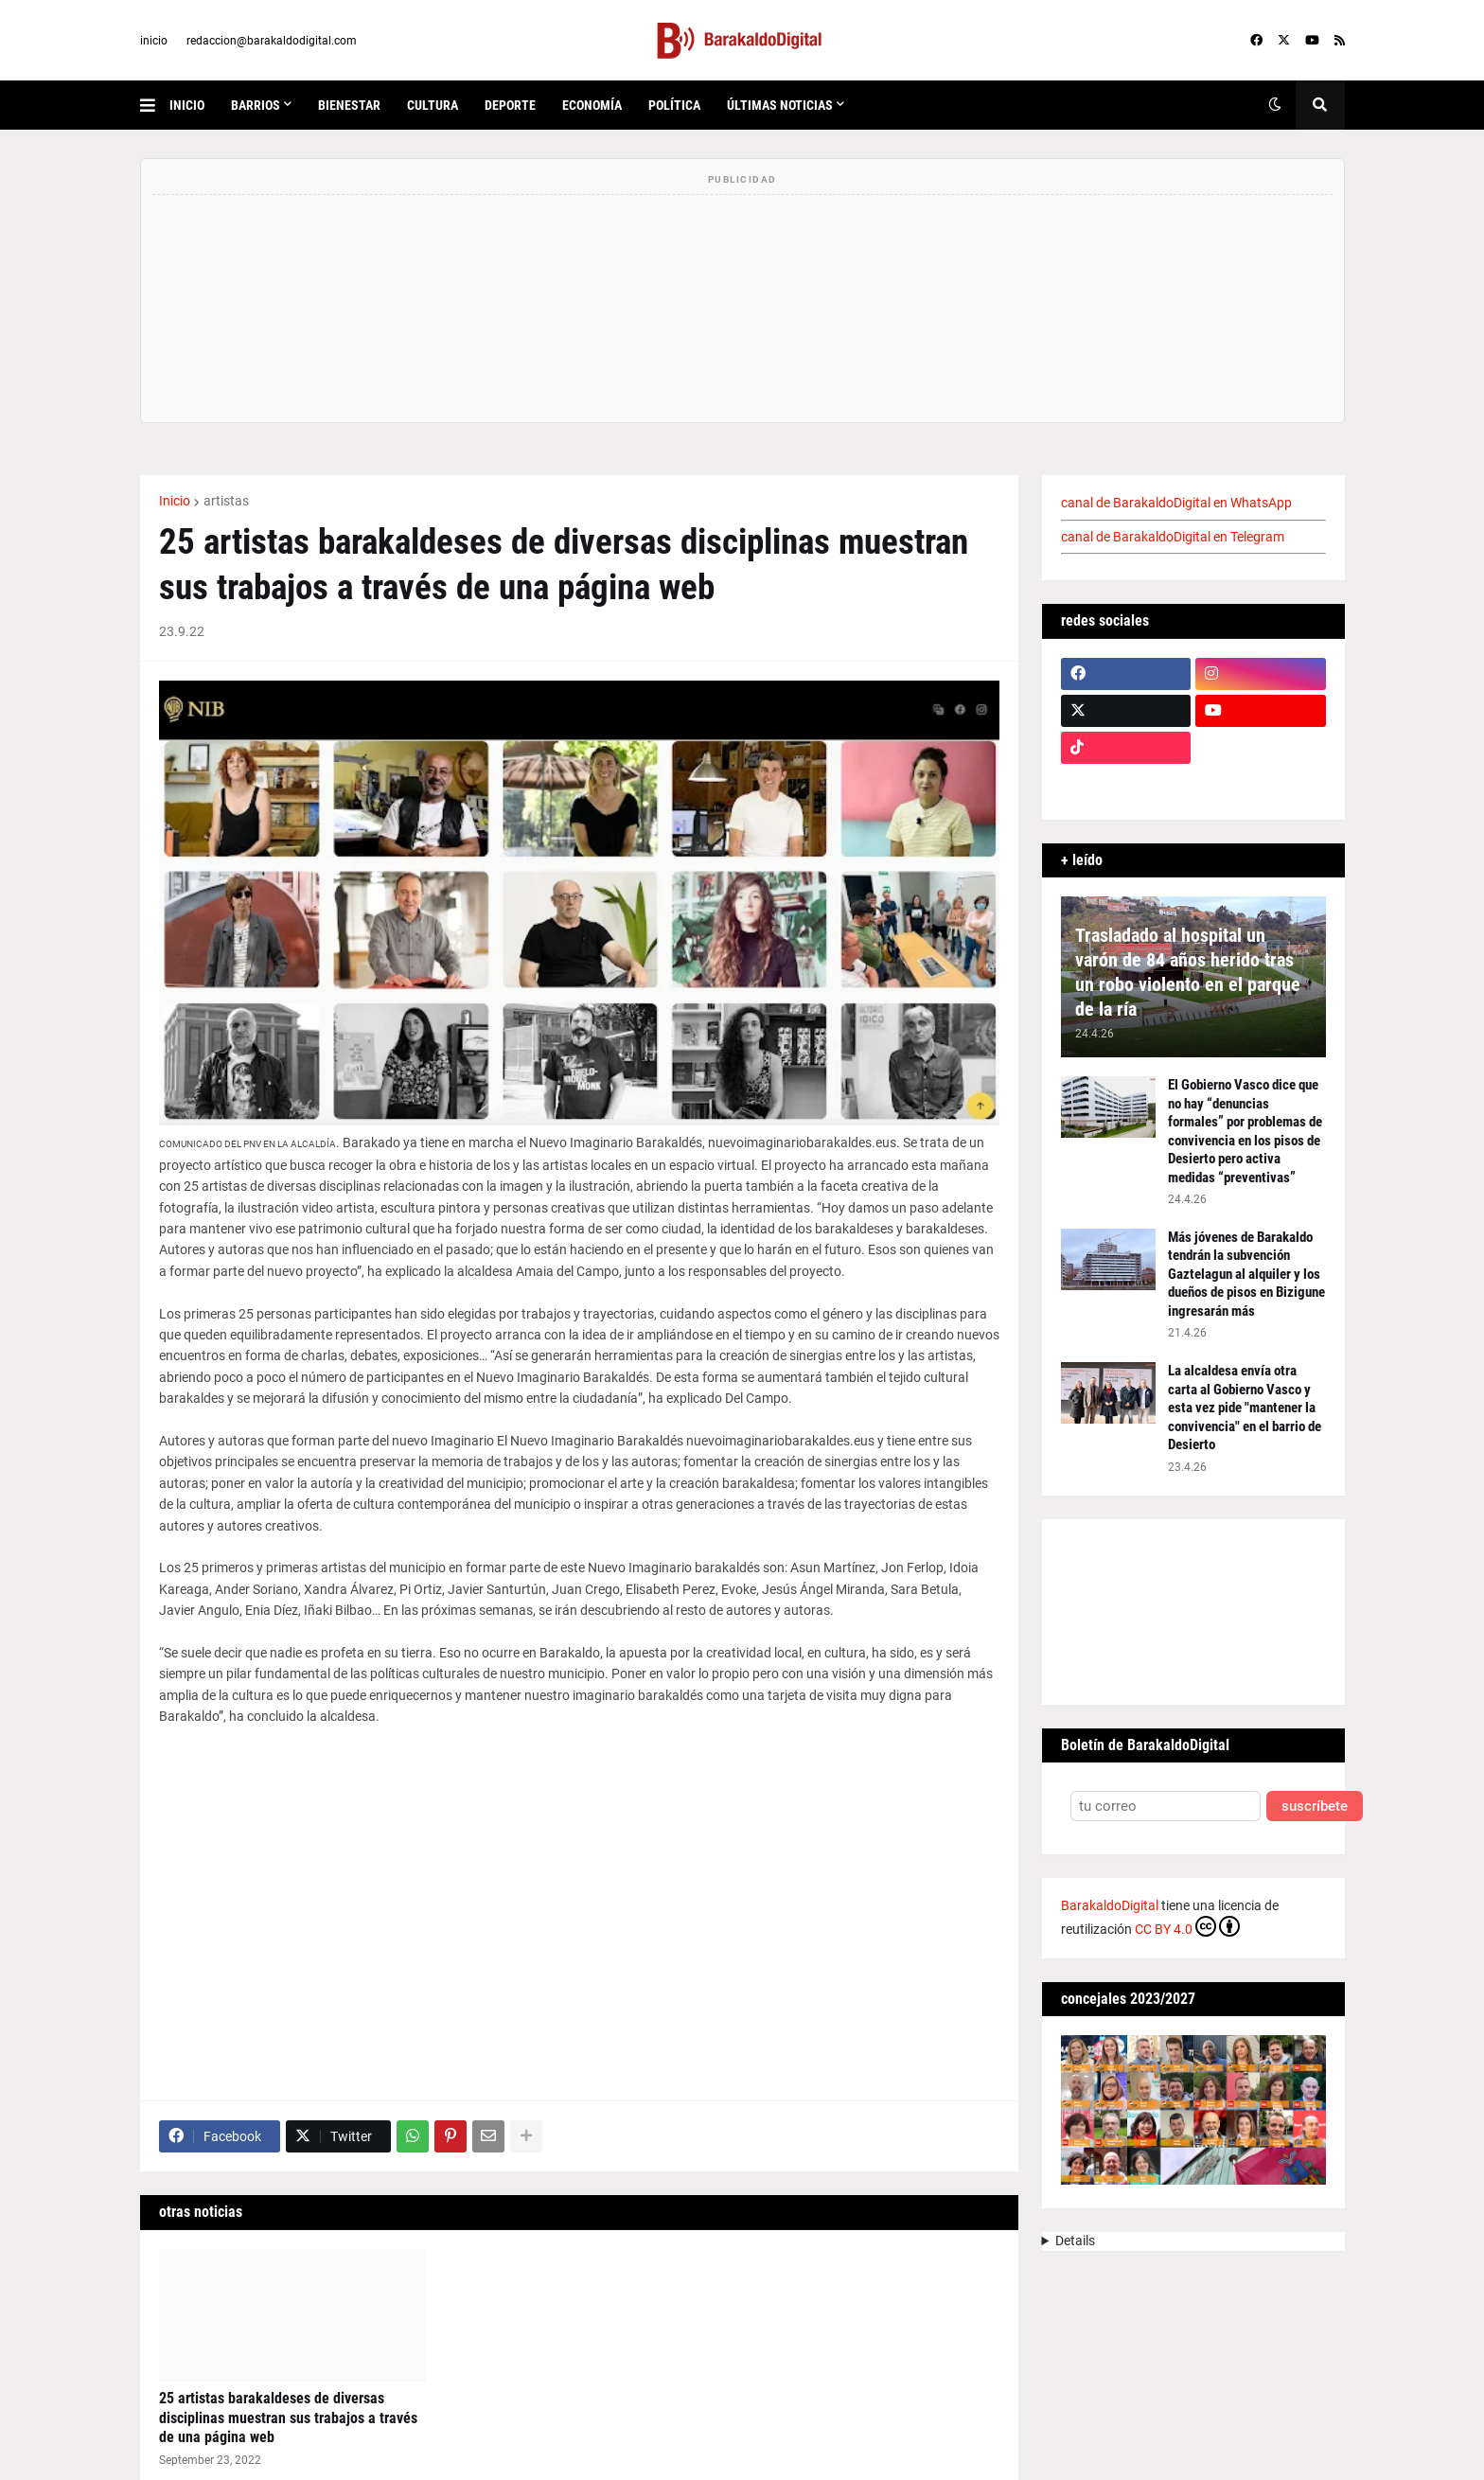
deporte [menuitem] (510, 105)
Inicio (174, 500)
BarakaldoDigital (1109, 1905)
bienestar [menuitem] (349, 105)
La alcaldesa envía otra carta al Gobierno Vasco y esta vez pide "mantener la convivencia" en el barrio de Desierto (1244, 1407)
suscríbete (1314, 1806)
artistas (226, 500)
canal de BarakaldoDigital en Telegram (1172, 536)
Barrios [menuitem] (255, 105)
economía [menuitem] (592, 105)
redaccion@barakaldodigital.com (271, 40)
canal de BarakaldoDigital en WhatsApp (1176, 502)
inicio (154, 40)
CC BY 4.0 (1187, 1926)
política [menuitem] (674, 105)
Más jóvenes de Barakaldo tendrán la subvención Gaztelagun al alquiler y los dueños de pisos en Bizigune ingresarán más (1246, 1274)
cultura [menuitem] (432, 105)
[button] (154, 105)
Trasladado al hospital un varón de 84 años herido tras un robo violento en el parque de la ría (1187, 972)
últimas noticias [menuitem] (780, 105)
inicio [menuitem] (186, 105)
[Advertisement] (579, 1904)
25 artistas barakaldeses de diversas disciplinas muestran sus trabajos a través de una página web (288, 2418)
